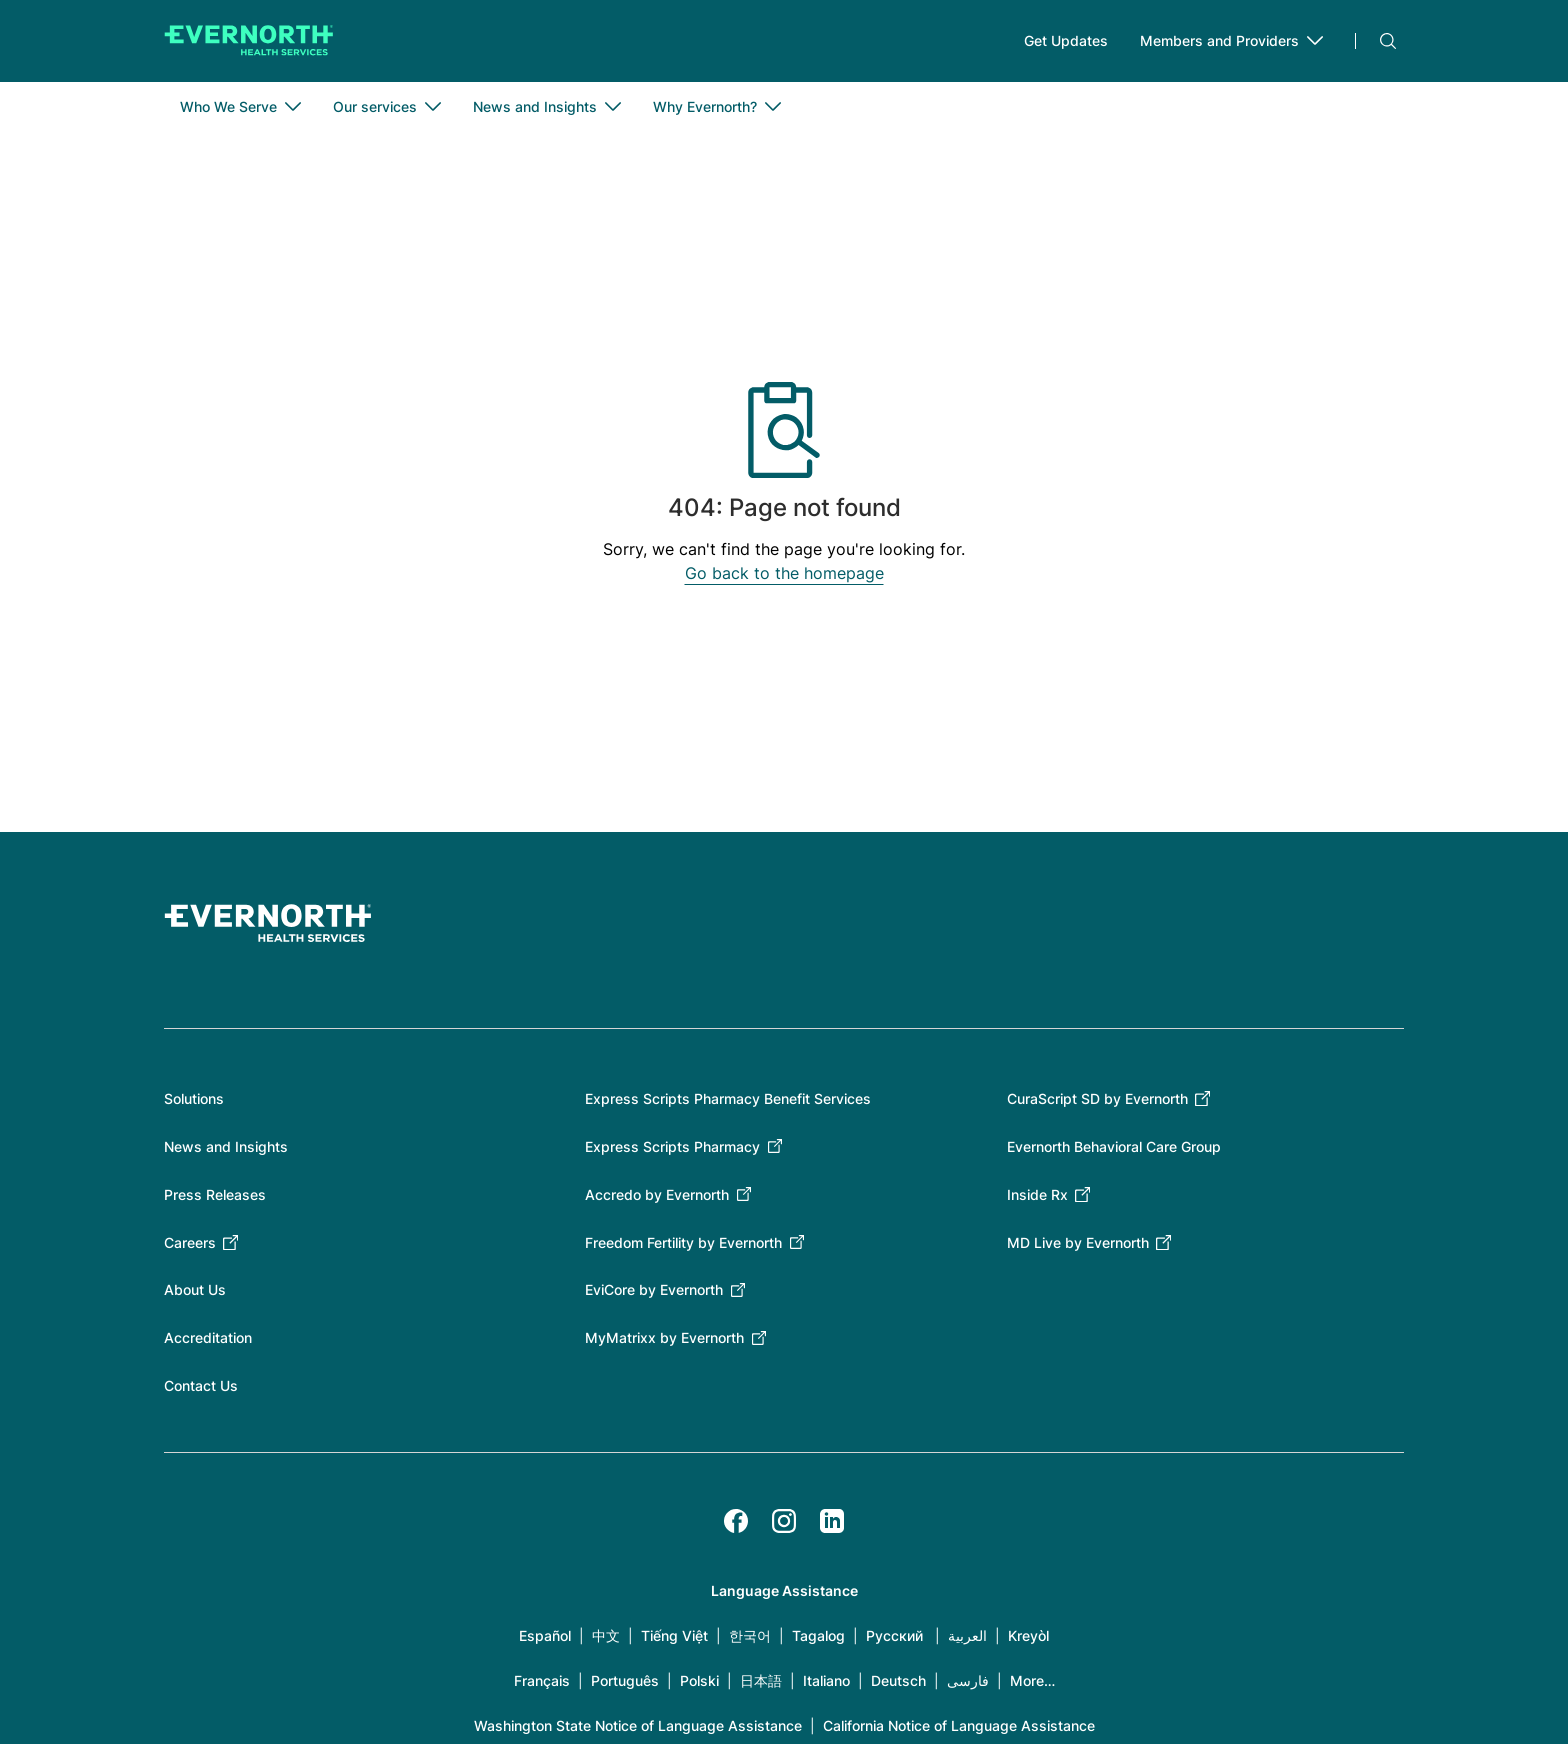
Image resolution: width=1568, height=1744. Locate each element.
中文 (606, 1641)
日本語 (761, 1686)
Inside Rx (1037, 1200)
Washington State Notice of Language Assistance (638, 1731)
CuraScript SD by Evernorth (1097, 1104)
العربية (967, 1641)
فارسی (968, 1686)
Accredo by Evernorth (657, 1200)
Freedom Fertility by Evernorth (683, 1248)
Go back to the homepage (784, 580)
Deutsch (898, 1686)
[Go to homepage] (249, 44)
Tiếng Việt (674, 1641)
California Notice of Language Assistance (959, 1731)
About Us (195, 1296)
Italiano (826, 1686)
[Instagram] (784, 1527)
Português (625, 1686)
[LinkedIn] (832, 1527)
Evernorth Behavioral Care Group (1114, 1152)
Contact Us (201, 1391)
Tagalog (818, 1641)
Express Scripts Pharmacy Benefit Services (728, 1104)
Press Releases (215, 1200)
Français (542, 1686)
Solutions (194, 1104)
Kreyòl (1028, 1641)
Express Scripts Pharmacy (672, 1152)
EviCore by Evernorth (654, 1296)
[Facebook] (736, 1527)
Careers (190, 1248)
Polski (699, 1686)
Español (545, 1641)
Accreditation (208, 1343)
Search (1388, 44)
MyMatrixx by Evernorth (664, 1343)
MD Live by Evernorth (1078, 1248)
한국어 (750, 1641)
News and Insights (226, 1152)
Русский (894, 1641)
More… (1032, 1686)
